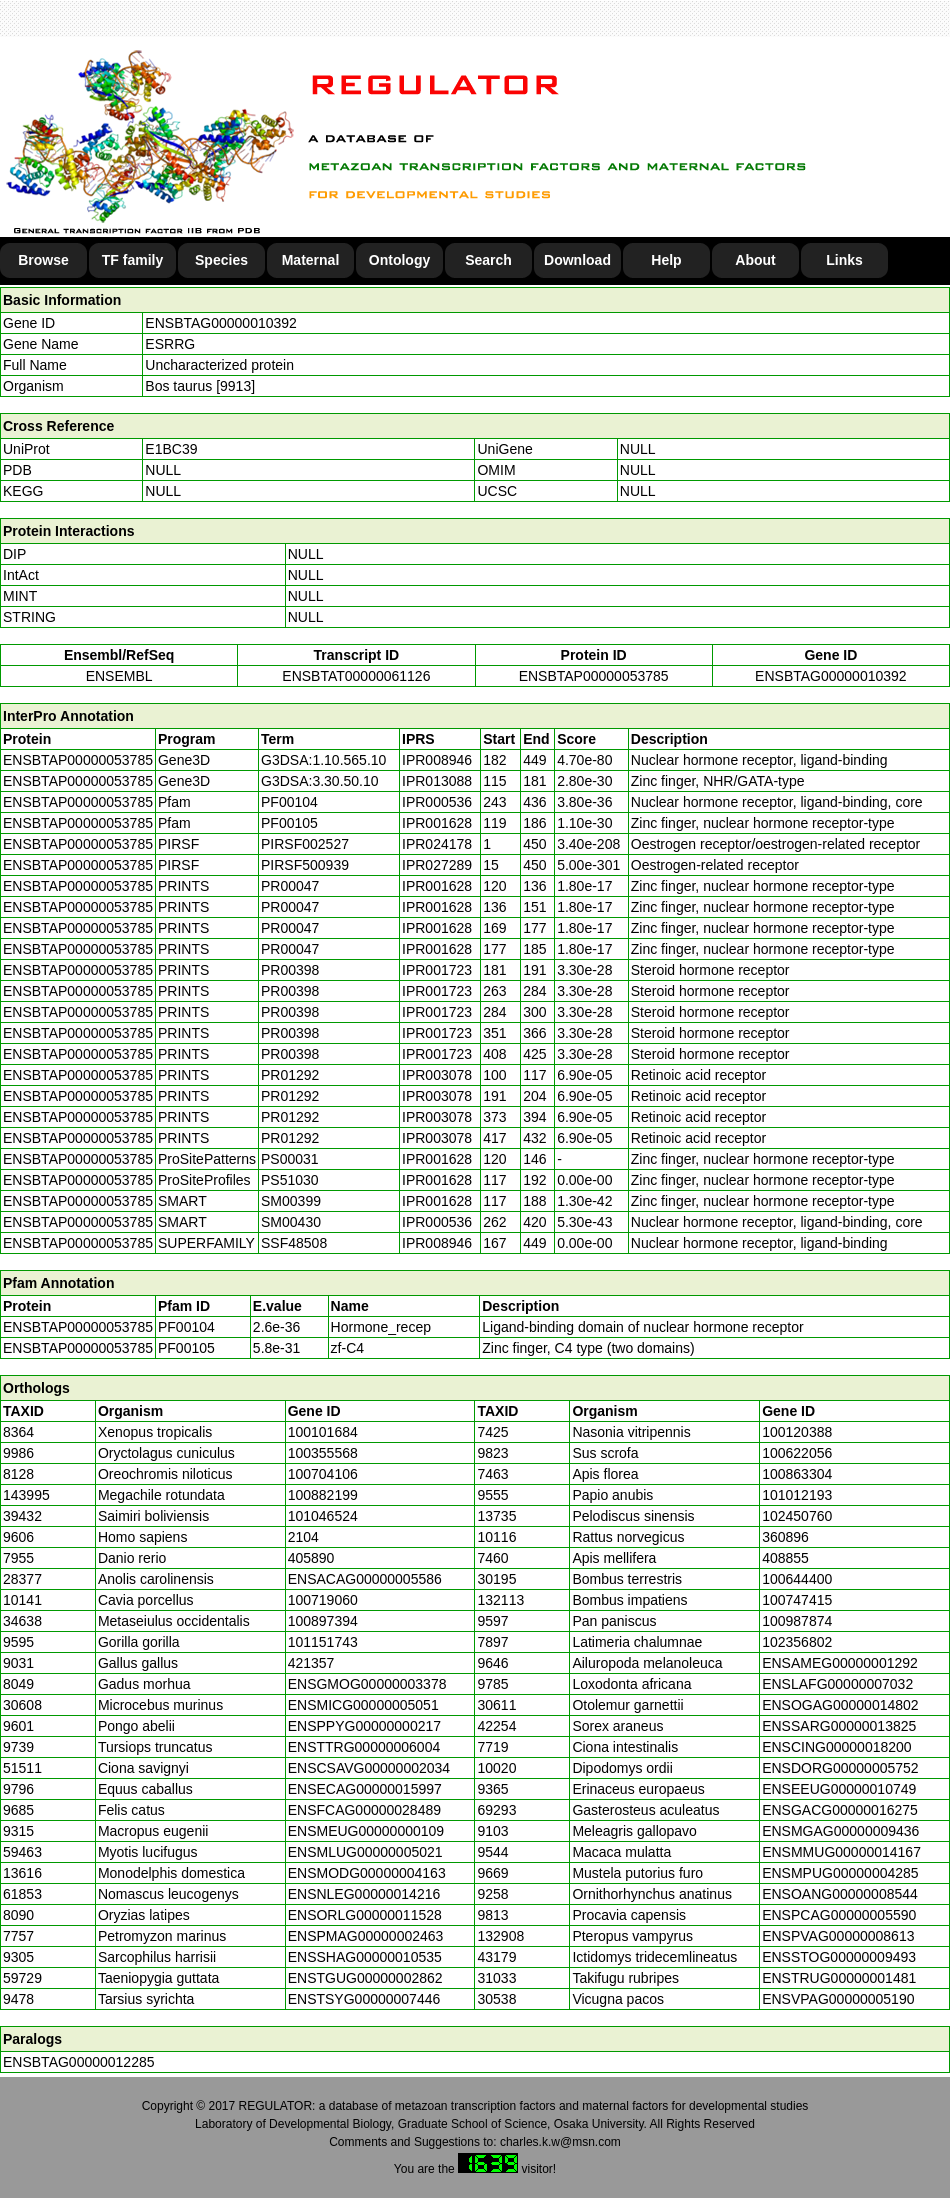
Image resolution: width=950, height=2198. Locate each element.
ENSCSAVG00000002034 (369, 1768)
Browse (43, 260)
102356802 (797, 1642)
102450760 (797, 1516)
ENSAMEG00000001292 (840, 1663)
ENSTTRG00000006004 (364, 1747)
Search (488, 260)
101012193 (797, 1495)
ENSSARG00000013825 (839, 1726)
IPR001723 (437, 970)
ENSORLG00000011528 (365, 1915)
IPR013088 (437, 781)
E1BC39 (171, 449)
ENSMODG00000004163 (367, 1873)
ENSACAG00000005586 (365, 1579)
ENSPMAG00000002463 (366, 1936)
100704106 (323, 1474)
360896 (785, 1537)
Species (221, 260)
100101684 (323, 1432)
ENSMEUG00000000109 (366, 1831)
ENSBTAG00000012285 (79, 2062)
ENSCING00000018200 (836, 1747)
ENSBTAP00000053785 (594, 676)
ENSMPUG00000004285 (840, 1873)
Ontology (399, 260)
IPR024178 (437, 844)
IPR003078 (437, 1075)
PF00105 (186, 1348)
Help (666, 260)
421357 (311, 1663)
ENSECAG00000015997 (365, 1789)
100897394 (323, 1621)
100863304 (797, 1474)
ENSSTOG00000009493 (839, 1957)
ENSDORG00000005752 (840, 1768)
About (755, 260)
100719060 (323, 1600)
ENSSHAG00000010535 (365, 1957)
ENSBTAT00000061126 (356, 676)
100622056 (797, 1453)
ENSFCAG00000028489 (364, 1810)
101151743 (323, 1642)
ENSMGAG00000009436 (840, 1831)
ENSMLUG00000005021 (365, 1852)
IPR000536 (437, 802)
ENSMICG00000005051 (363, 1705)
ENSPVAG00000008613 (838, 1936)
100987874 (797, 1621)
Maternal (311, 260)
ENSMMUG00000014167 (841, 1852)
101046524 (323, 1516)
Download (577, 260)
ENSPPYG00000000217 (364, 1726)
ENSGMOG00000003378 (367, 1684)
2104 (303, 1537)
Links (844, 260)
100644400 (797, 1579)
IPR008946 (437, 760)
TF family (132, 260)
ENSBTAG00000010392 (221, 323)
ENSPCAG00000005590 (839, 1915)
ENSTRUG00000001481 (839, 1978)
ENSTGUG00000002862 (365, 1978)
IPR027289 (437, 865)
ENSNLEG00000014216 (364, 1894)
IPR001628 (437, 823)
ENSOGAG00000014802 (840, 1705)
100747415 (797, 1600)
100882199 (323, 1495)
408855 (785, 1558)
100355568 (323, 1453)
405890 (311, 1558)
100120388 (797, 1432)
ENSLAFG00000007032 (837, 1684)
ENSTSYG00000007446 (364, 1999)
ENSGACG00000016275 (840, 1810)
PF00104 (186, 1327)
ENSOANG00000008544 (840, 1894)
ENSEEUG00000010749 (839, 1789)
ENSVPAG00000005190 (838, 1999)
